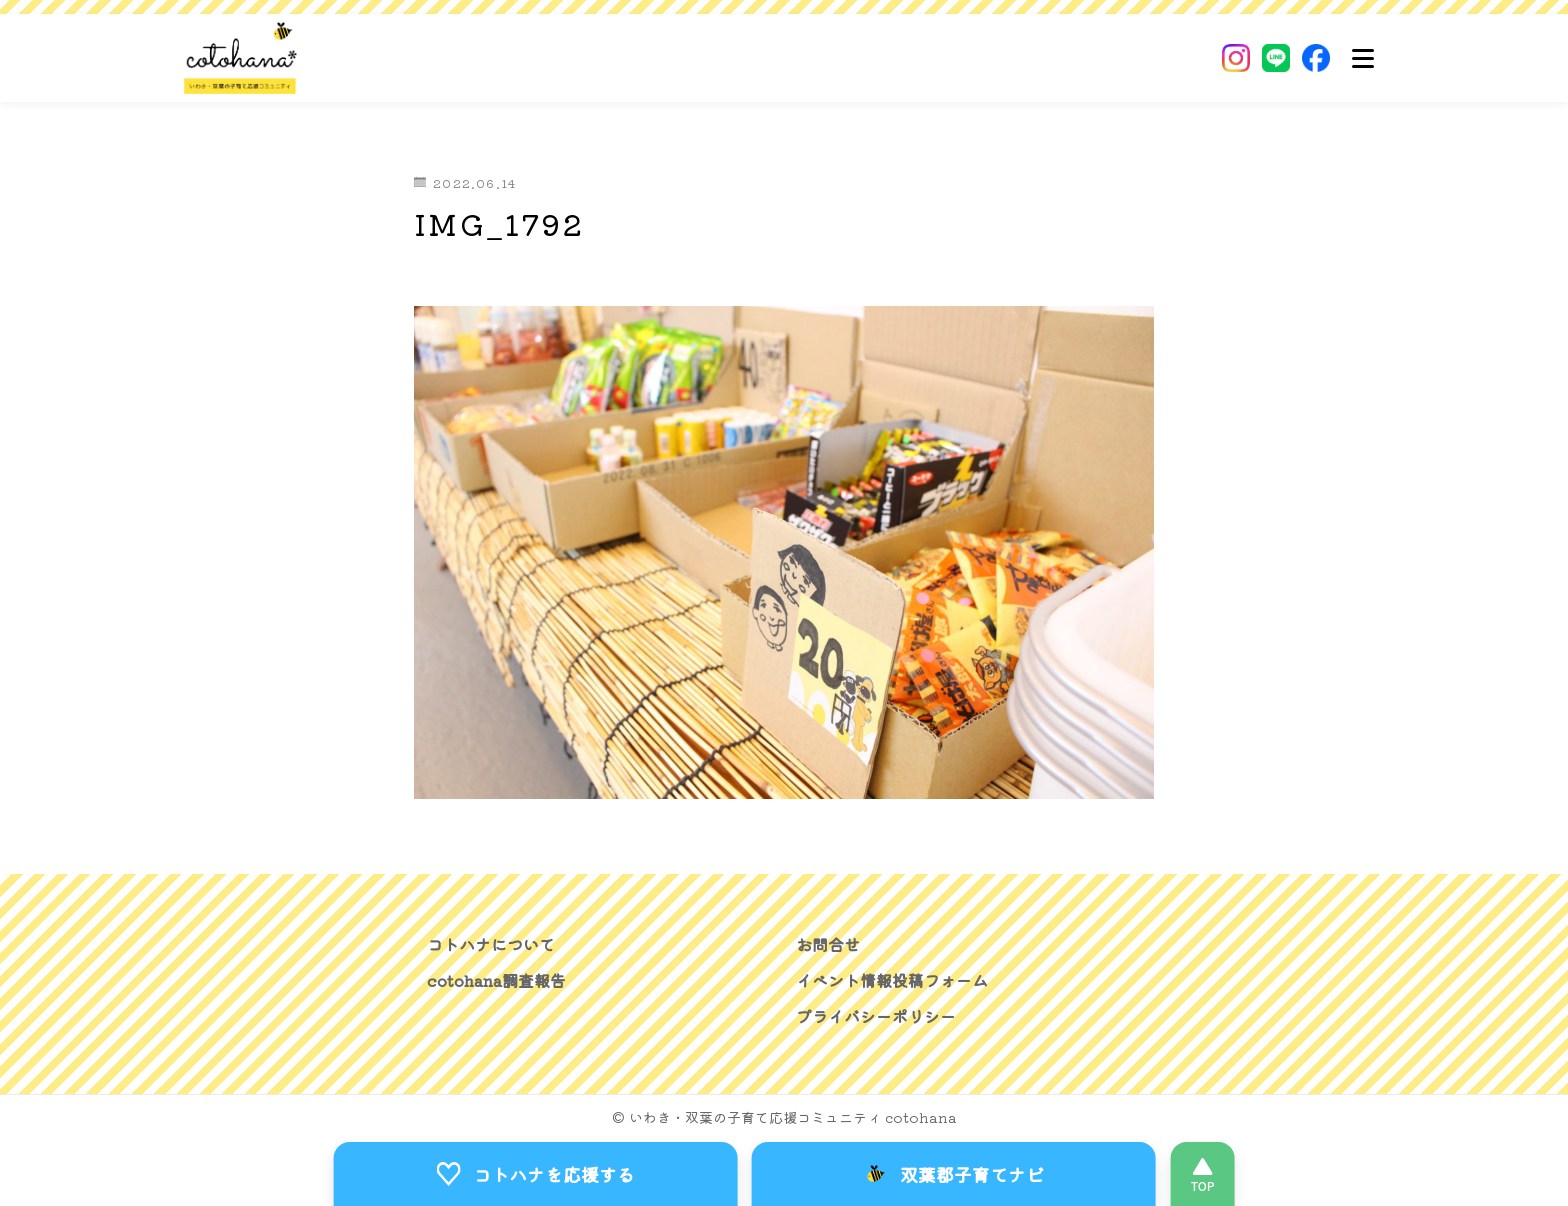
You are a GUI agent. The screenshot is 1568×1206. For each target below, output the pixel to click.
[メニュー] (1363, 58)
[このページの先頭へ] (1202, 1174)
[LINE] (1276, 58)
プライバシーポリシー (876, 1016)
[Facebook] (1316, 58)
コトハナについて (491, 944)
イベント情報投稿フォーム (892, 980)
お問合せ (828, 944)
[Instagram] (1236, 58)
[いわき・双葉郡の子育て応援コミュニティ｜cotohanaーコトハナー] (241, 58)
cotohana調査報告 (496, 980)
